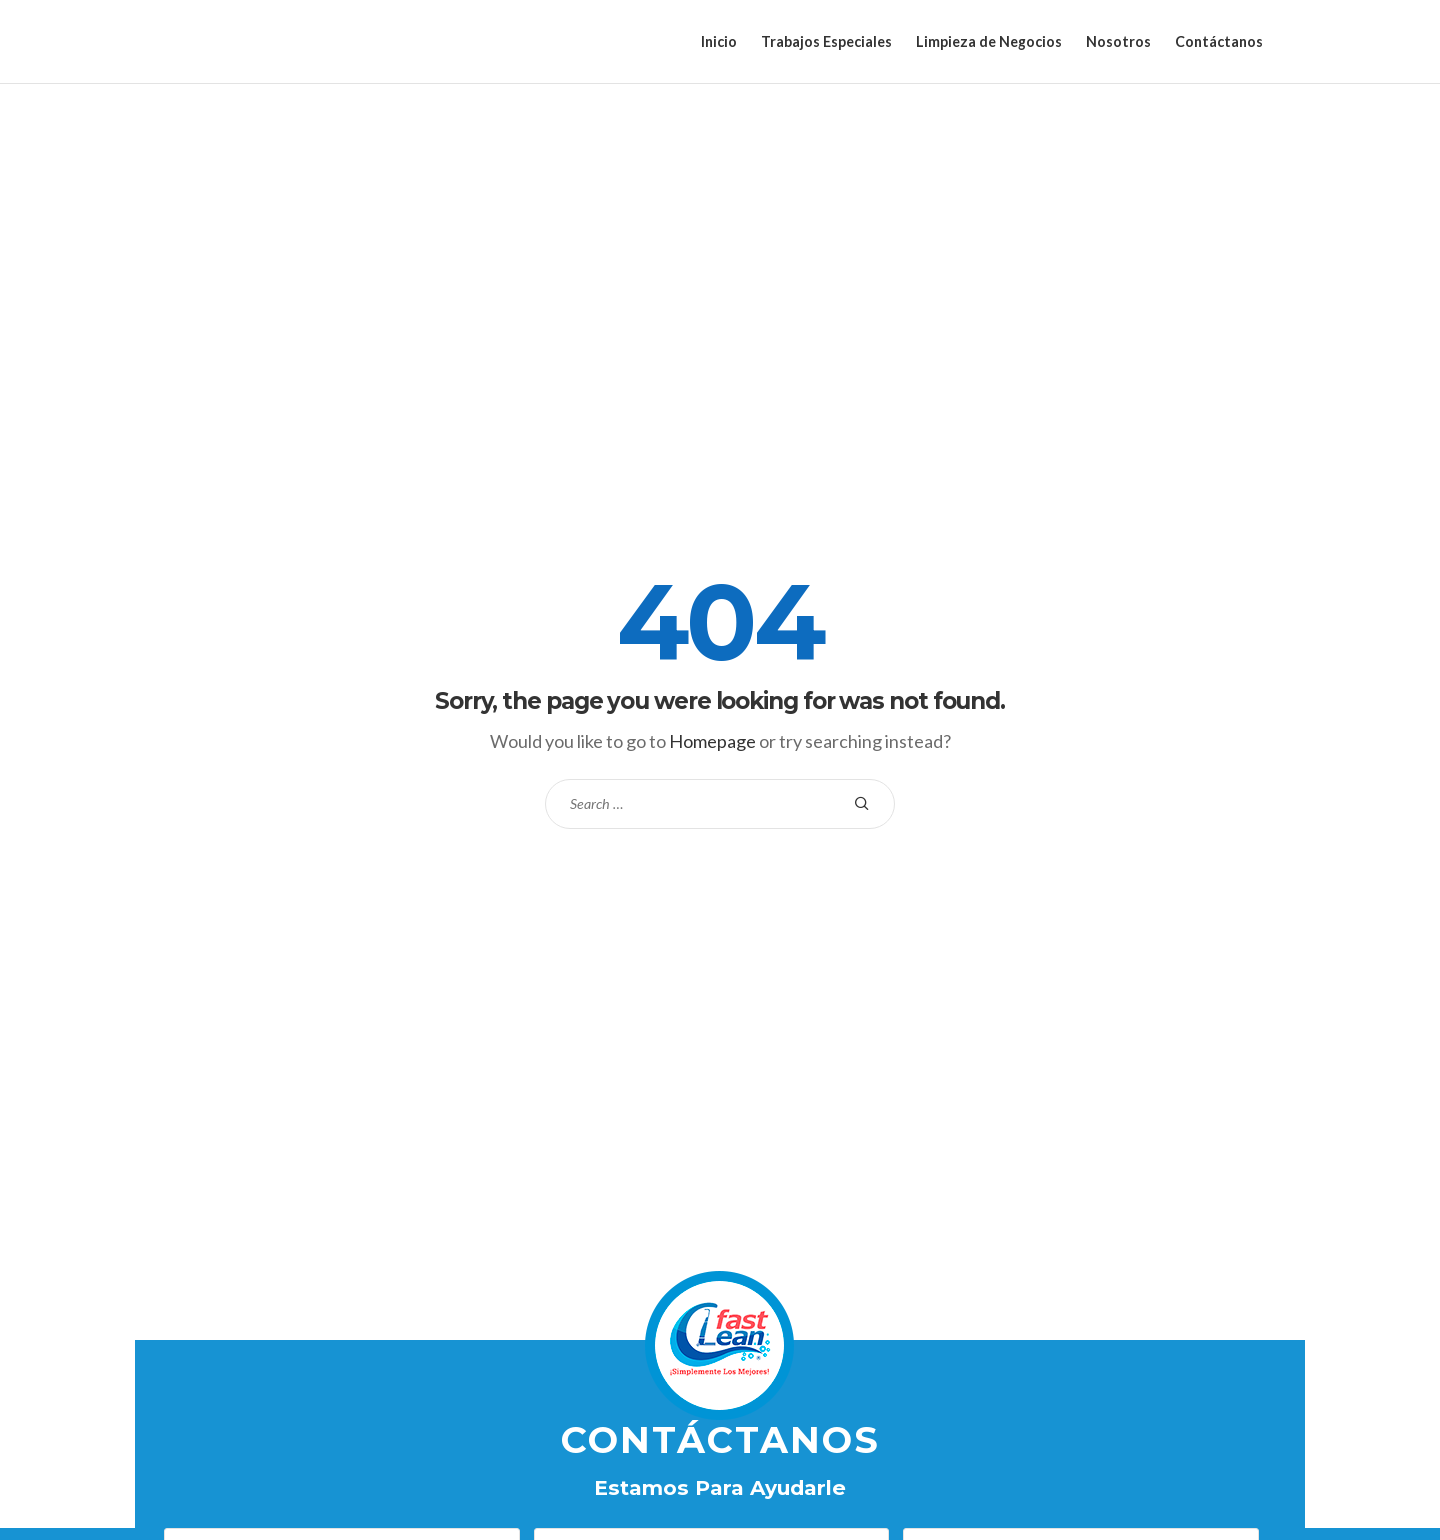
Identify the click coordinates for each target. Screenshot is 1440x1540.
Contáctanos (1219, 41)
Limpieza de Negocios (989, 41)
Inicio (719, 41)
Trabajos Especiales (826, 41)
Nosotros (1118, 41)
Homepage (712, 741)
